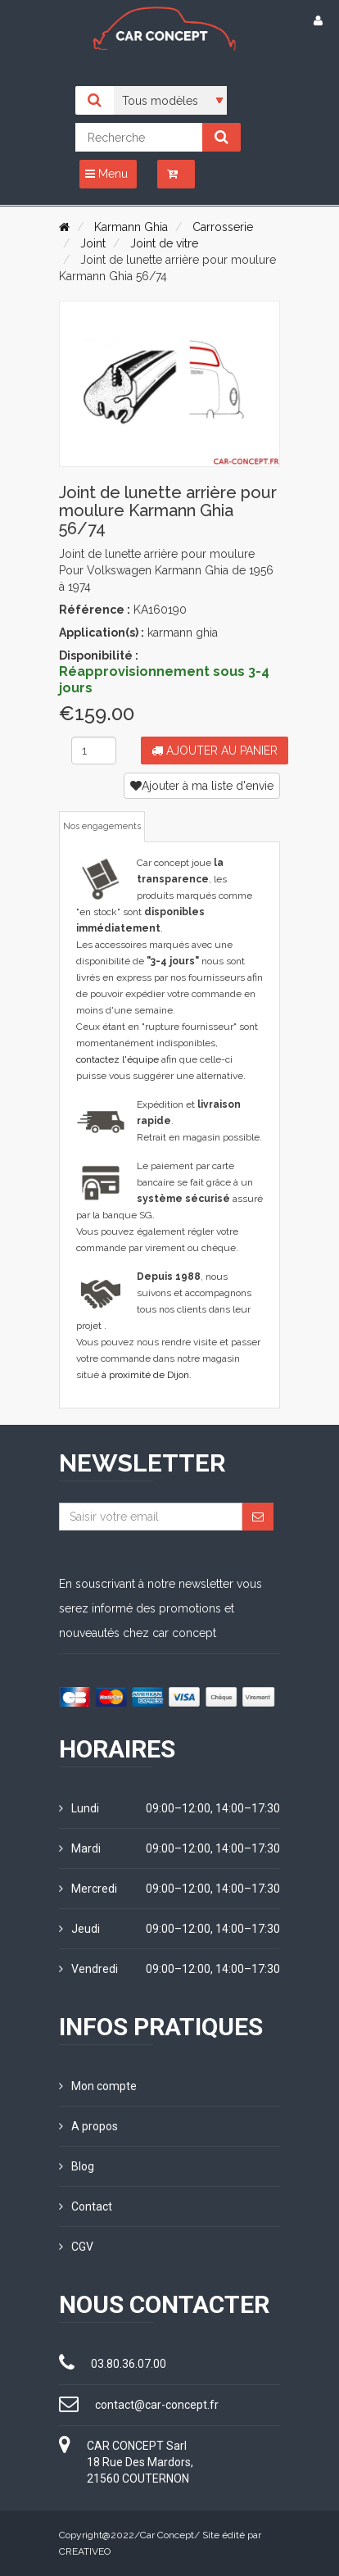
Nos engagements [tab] (102, 826)
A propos (88, 2126)
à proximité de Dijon (145, 1375)
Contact (85, 2206)
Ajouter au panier (214, 750)
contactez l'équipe (117, 1059)
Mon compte (98, 2086)
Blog (76, 2166)
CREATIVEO (85, 2551)
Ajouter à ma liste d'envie (201, 785)
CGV (76, 2246)
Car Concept (167, 2535)
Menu (106, 173)
